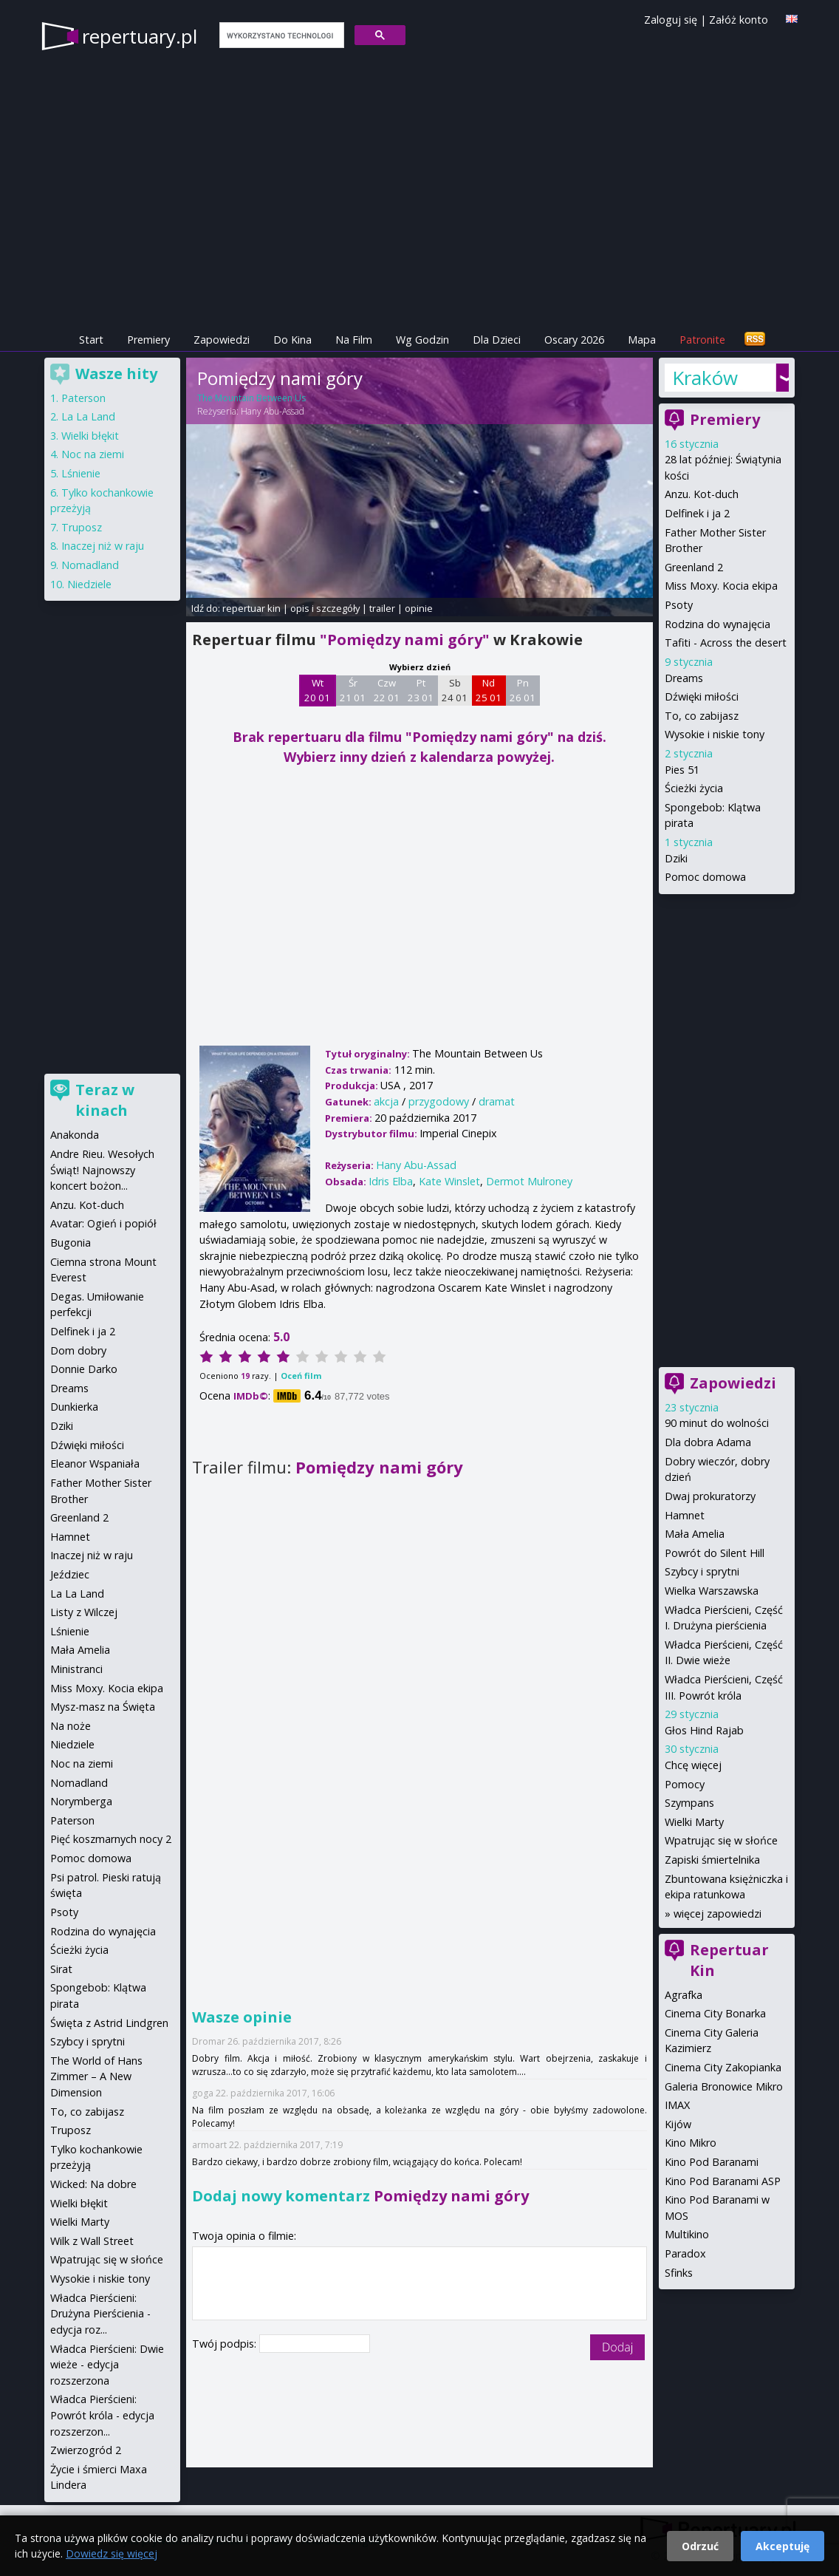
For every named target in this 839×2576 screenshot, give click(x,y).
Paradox (685, 2253)
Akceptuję (782, 2546)
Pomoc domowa (705, 877)
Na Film (353, 340)
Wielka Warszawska (711, 1591)
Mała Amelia (695, 1534)
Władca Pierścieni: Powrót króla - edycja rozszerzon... (102, 2415)
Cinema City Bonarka (715, 2013)
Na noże (70, 1726)
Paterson (83, 398)
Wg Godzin (422, 340)
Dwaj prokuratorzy (710, 1496)
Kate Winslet (449, 1181)
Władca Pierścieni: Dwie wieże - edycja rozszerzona (107, 2365)
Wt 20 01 (317, 690)
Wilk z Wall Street (92, 2241)
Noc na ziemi (92, 454)
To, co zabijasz (702, 716)
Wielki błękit (90, 436)
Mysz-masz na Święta (102, 1707)
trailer (382, 608)
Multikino (687, 2234)
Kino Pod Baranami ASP (723, 2181)
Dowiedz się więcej (111, 2553)
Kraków (705, 377)
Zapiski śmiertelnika (712, 1860)
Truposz (81, 527)
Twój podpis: (225, 2344)
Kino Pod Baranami (711, 2162)
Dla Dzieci (497, 340)
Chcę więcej (693, 1765)
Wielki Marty (694, 1822)
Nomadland (90, 565)
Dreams (684, 678)
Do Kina (292, 340)
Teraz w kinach (104, 1100)
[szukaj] (280, 35)
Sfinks (679, 2273)
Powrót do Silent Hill (714, 1553)
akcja (386, 1101)
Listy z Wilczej (83, 1612)
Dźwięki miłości (702, 696)
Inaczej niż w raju (102, 546)
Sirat (61, 1969)
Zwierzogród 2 (85, 2450)
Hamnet (685, 1515)
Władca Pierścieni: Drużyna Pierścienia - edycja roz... (100, 2314)
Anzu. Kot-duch (702, 494)
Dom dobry (78, 1350)
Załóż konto (738, 20)
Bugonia (70, 1243)
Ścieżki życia (694, 788)
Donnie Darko (83, 1369)
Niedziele (89, 584)
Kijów (678, 2124)
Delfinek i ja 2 (697, 513)
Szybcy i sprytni (702, 1571)
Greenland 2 (694, 567)
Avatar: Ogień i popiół (103, 1223)
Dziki (676, 858)
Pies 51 (682, 770)
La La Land (88, 416)
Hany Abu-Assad (272, 411)
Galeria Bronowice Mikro (724, 2086)
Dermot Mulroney (529, 1181)
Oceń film (301, 1375)
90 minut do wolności (717, 1423)
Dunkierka (74, 1407)
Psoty (679, 605)
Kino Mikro (690, 2143)
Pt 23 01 (421, 690)
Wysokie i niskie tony (714, 734)
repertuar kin (251, 608)
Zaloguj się (670, 20)
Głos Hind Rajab (704, 1730)
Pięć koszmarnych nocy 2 (110, 1839)
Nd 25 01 (488, 690)
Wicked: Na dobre (93, 2184)
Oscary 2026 (574, 340)
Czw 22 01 (387, 690)
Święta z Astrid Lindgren (109, 2023)
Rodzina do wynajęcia (717, 624)
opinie (419, 608)
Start (91, 340)
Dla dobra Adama (708, 1442)
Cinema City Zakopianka (723, 2067)
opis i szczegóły (325, 608)
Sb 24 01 (455, 690)
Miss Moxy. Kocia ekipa (721, 586)
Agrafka (683, 1995)
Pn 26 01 (522, 690)
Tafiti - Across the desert (726, 643)
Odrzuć (700, 2546)
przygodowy (438, 1101)
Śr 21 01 (353, 690)
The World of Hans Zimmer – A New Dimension (96, 2076)
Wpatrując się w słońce (721, 1840)
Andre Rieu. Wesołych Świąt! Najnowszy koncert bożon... (102, 1170)
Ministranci (76, 1669)
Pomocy (685, 1784)
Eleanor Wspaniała (95, 1463)
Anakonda (74, 1135)
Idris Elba (391, 1181)
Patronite (702, 340)
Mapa (642, 340)
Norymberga (81, 1801)
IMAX (677, 2105)
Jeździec (69, 1574)
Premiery (148, 340)
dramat (497, 1101)
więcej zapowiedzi (717, 1914)
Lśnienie (80, 473)
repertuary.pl (139, 36)
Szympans (689, 1803)
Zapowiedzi (222, 340)
